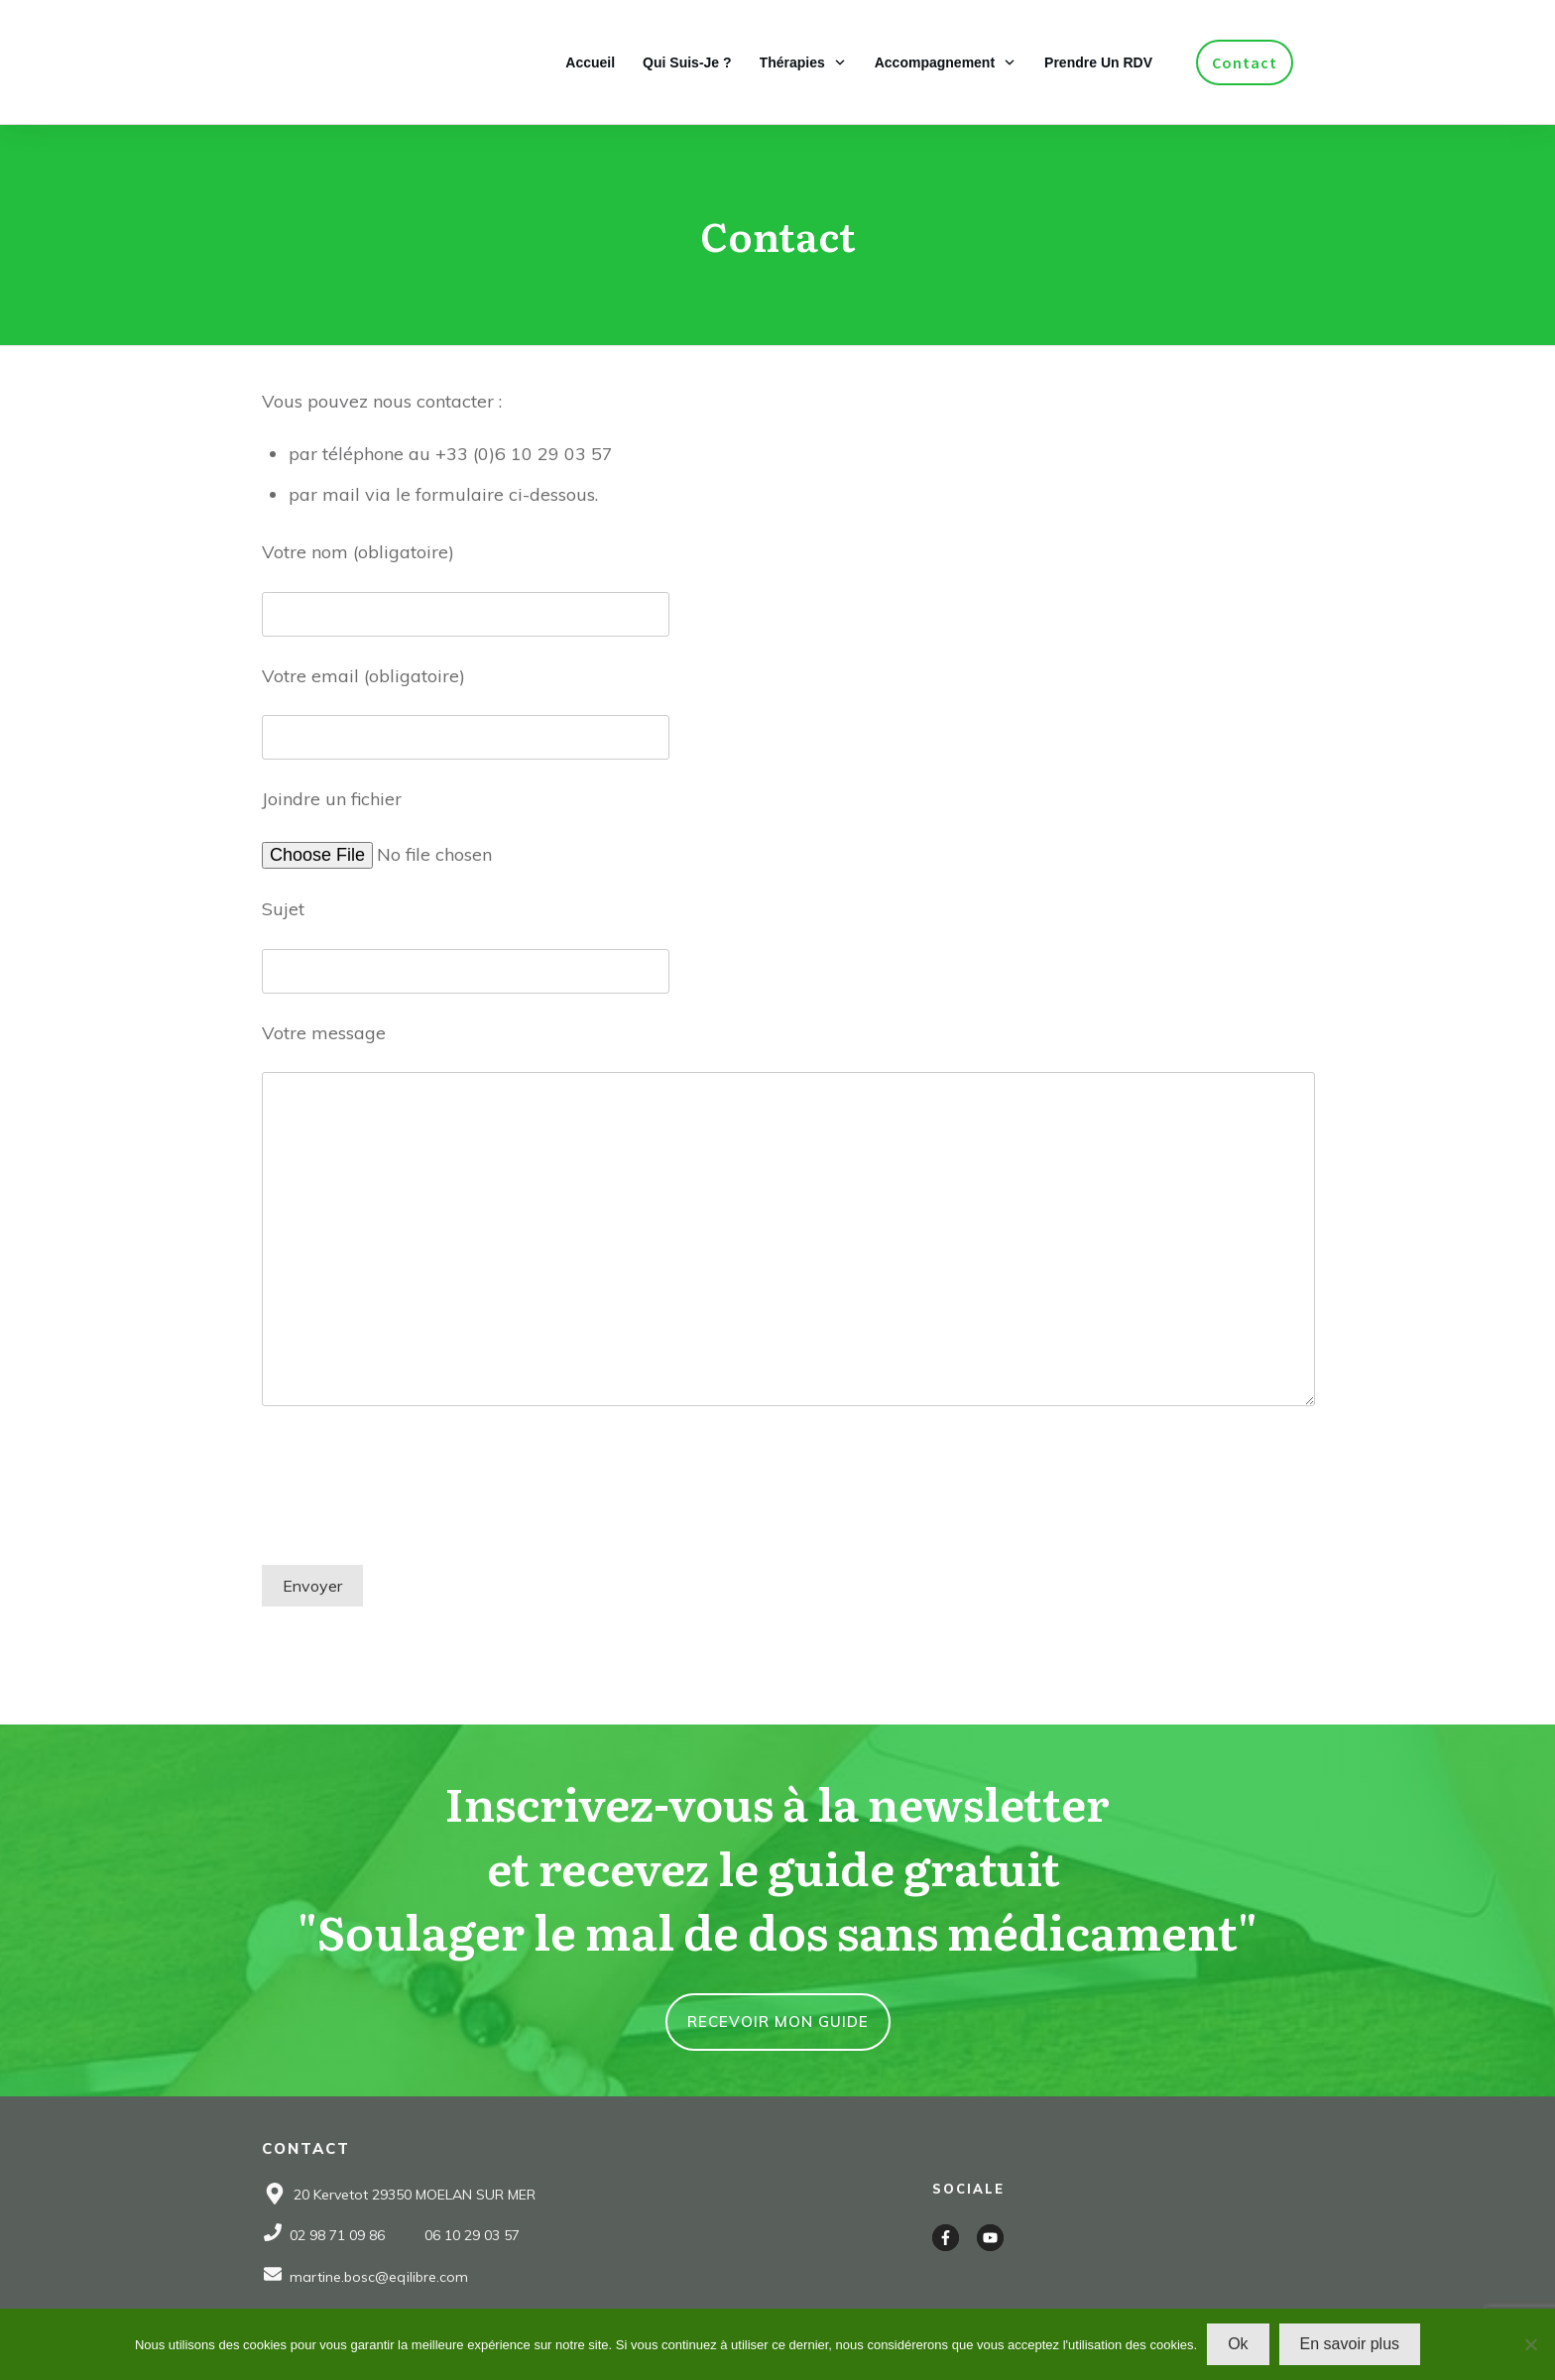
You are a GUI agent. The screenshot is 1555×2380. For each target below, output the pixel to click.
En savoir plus (1350, 2343)
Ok (1238, 2343)
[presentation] (412, 1502)
